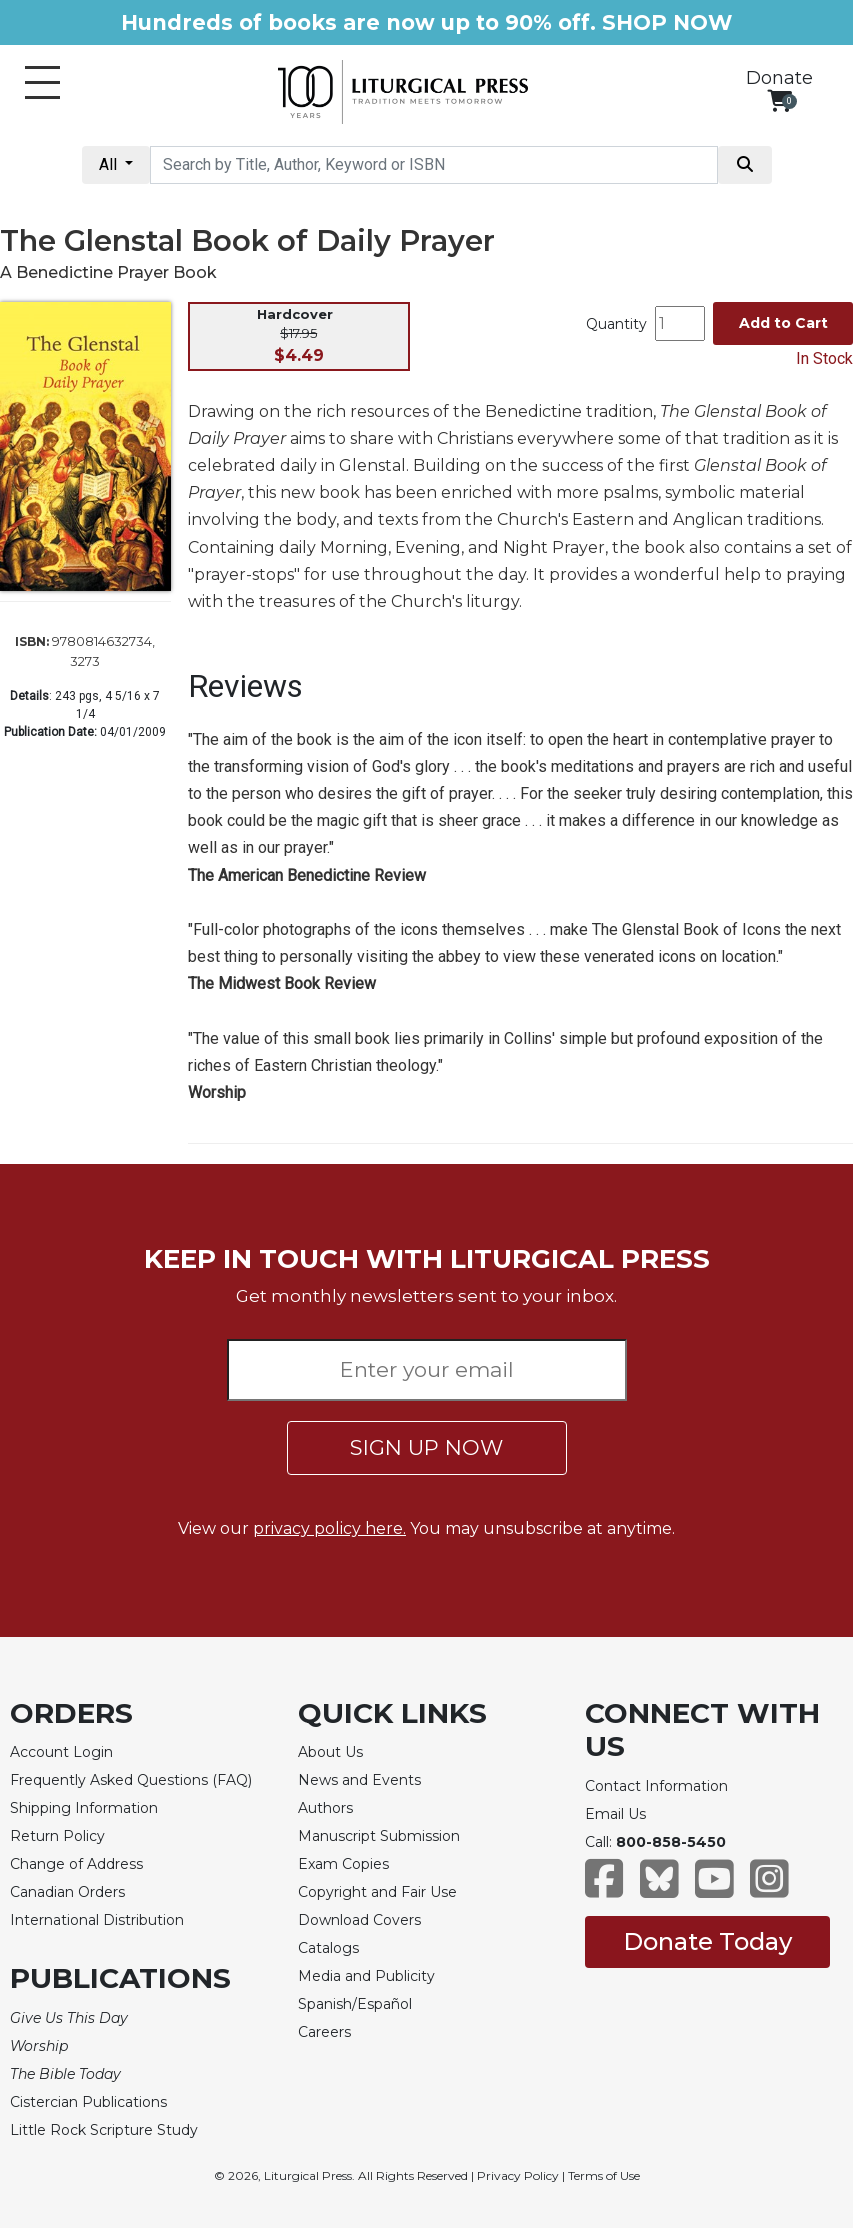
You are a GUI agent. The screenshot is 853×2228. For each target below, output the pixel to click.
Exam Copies (343, 1864)
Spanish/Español (355, 2004)
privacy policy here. (329, 1528)
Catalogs (328, 1948)
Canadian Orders (67, 1892)
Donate (779, 78)
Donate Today (707, 1941)
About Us (330, 1752)
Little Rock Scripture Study (104, 2130)
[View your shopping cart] (779, 100)
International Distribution (97, 1920)
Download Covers (359, 1920)
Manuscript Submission (379, 1836)
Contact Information (656, 1786)
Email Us (615, 1814)
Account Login (61, 1752)
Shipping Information (84, 1808)
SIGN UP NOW (426, 1447)
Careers (324, 2032)
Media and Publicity (366, 1976)
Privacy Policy (518, 2175)
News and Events (359, 1780)
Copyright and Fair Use (377, 1892)
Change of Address (76, 1864)
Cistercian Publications (88, 2102)
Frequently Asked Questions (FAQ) (131, 1780)
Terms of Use (604, 2175)
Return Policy (57, 1836)
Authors (325, 1808)
